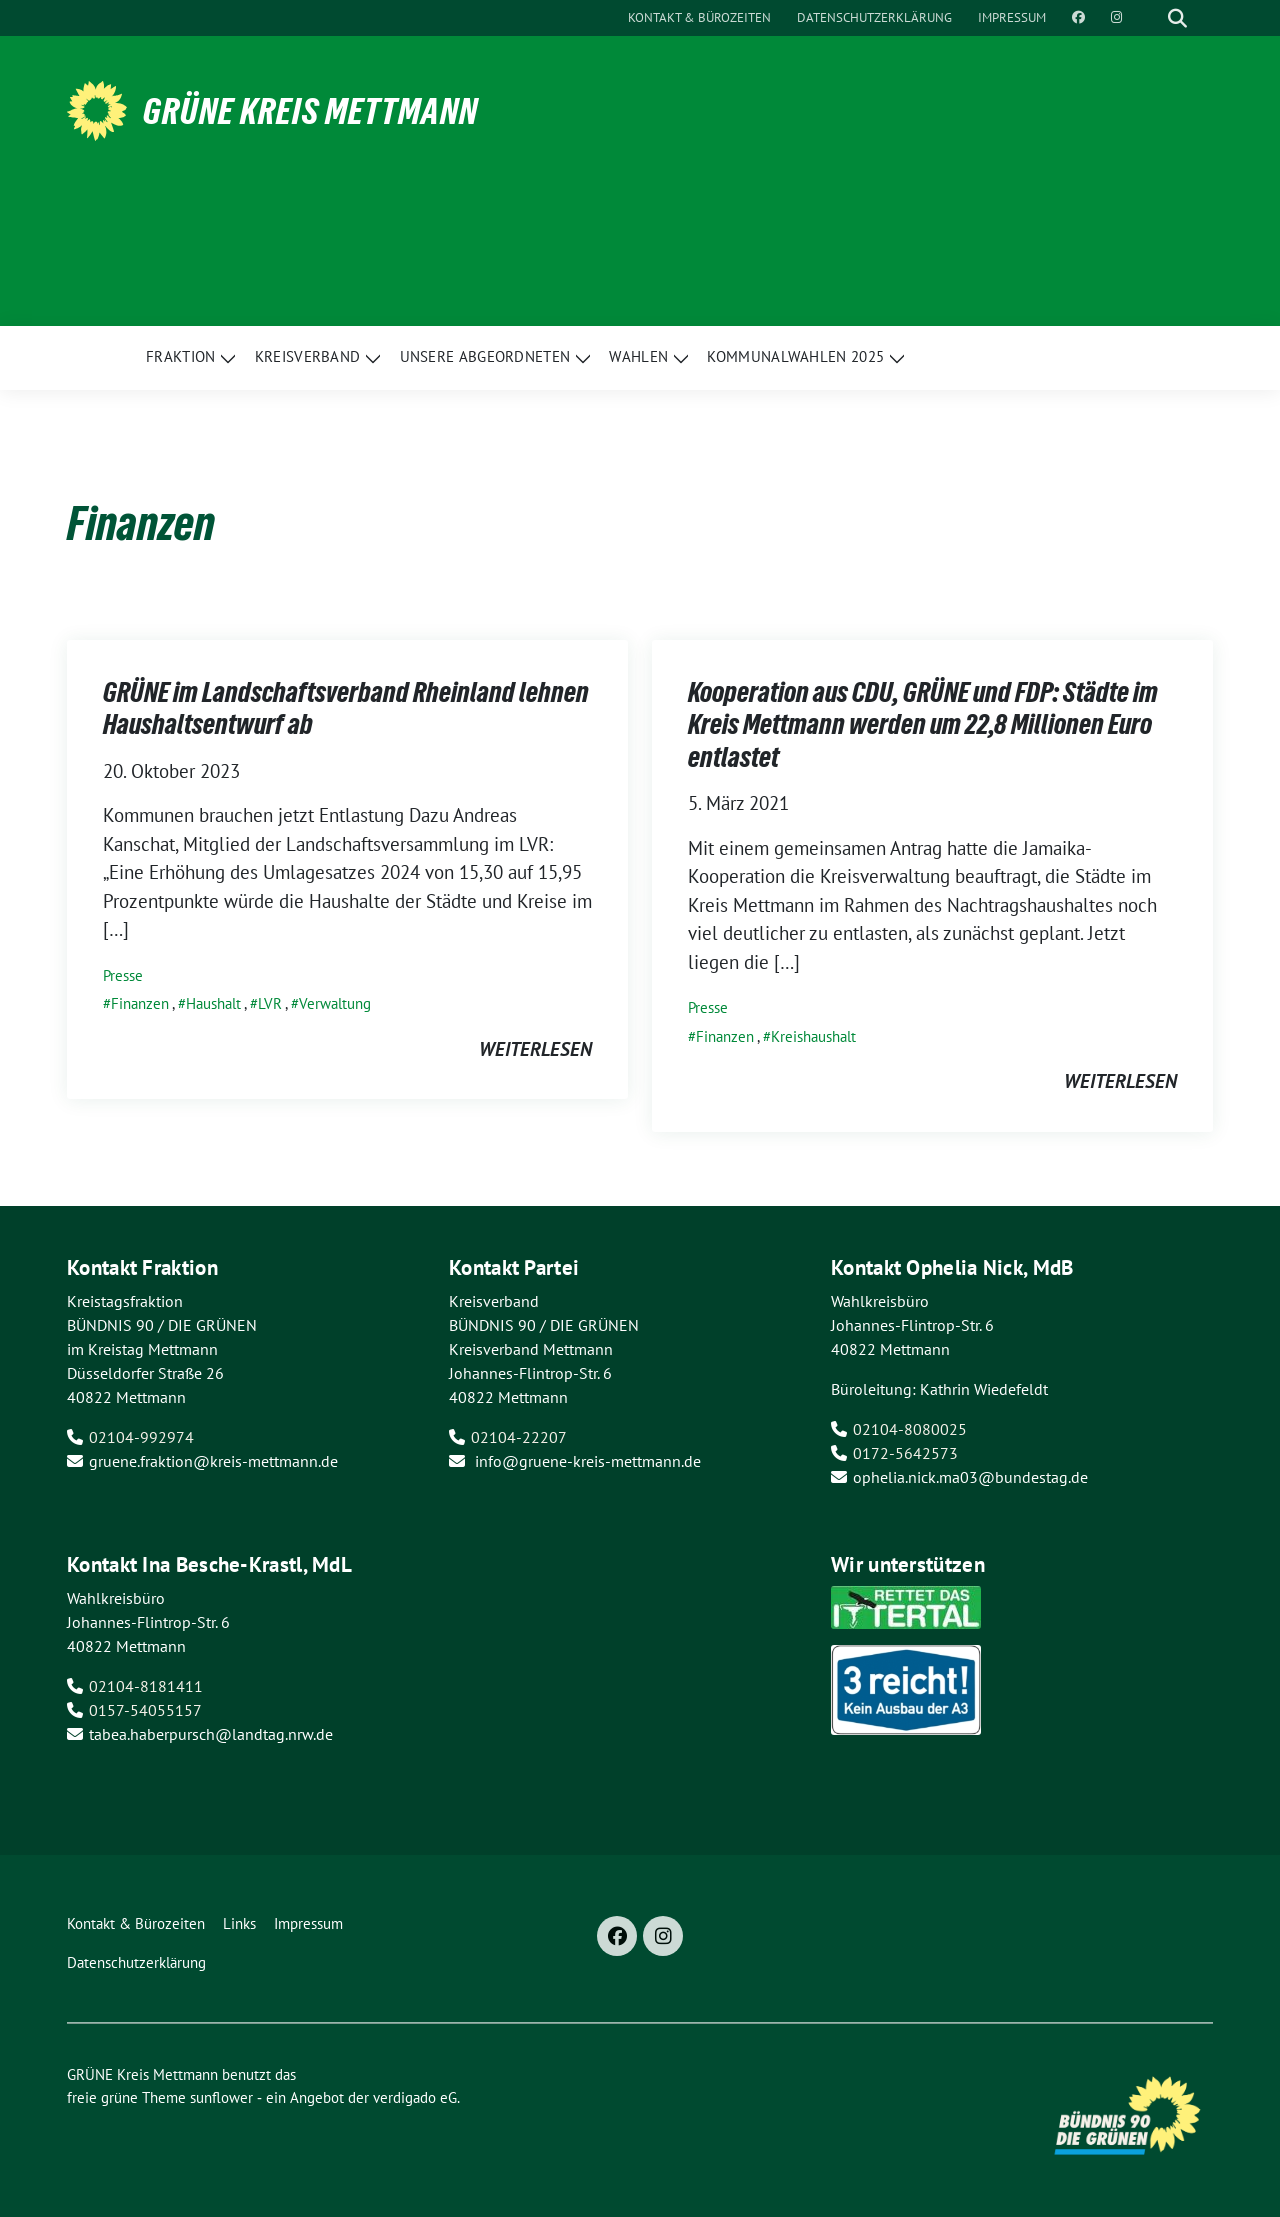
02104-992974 (141, 1437)
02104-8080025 (910, 1429)
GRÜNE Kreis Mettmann (310, 111)
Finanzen (140, 1003)
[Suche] (1149, 18)
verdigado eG (415, 2097)
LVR (270, 1003)
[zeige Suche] (1177, 18)
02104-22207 (519, 1437)
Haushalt (213, 1003)
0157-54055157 (145, 1710)
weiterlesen (535, 1049)
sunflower (221, 2097)
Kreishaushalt (813, 1036)
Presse (123, 975)
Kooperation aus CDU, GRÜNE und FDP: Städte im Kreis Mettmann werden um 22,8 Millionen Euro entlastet (923, 724)
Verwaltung (335, 1003)
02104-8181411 (146, 1686)
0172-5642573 (905, 1453)
